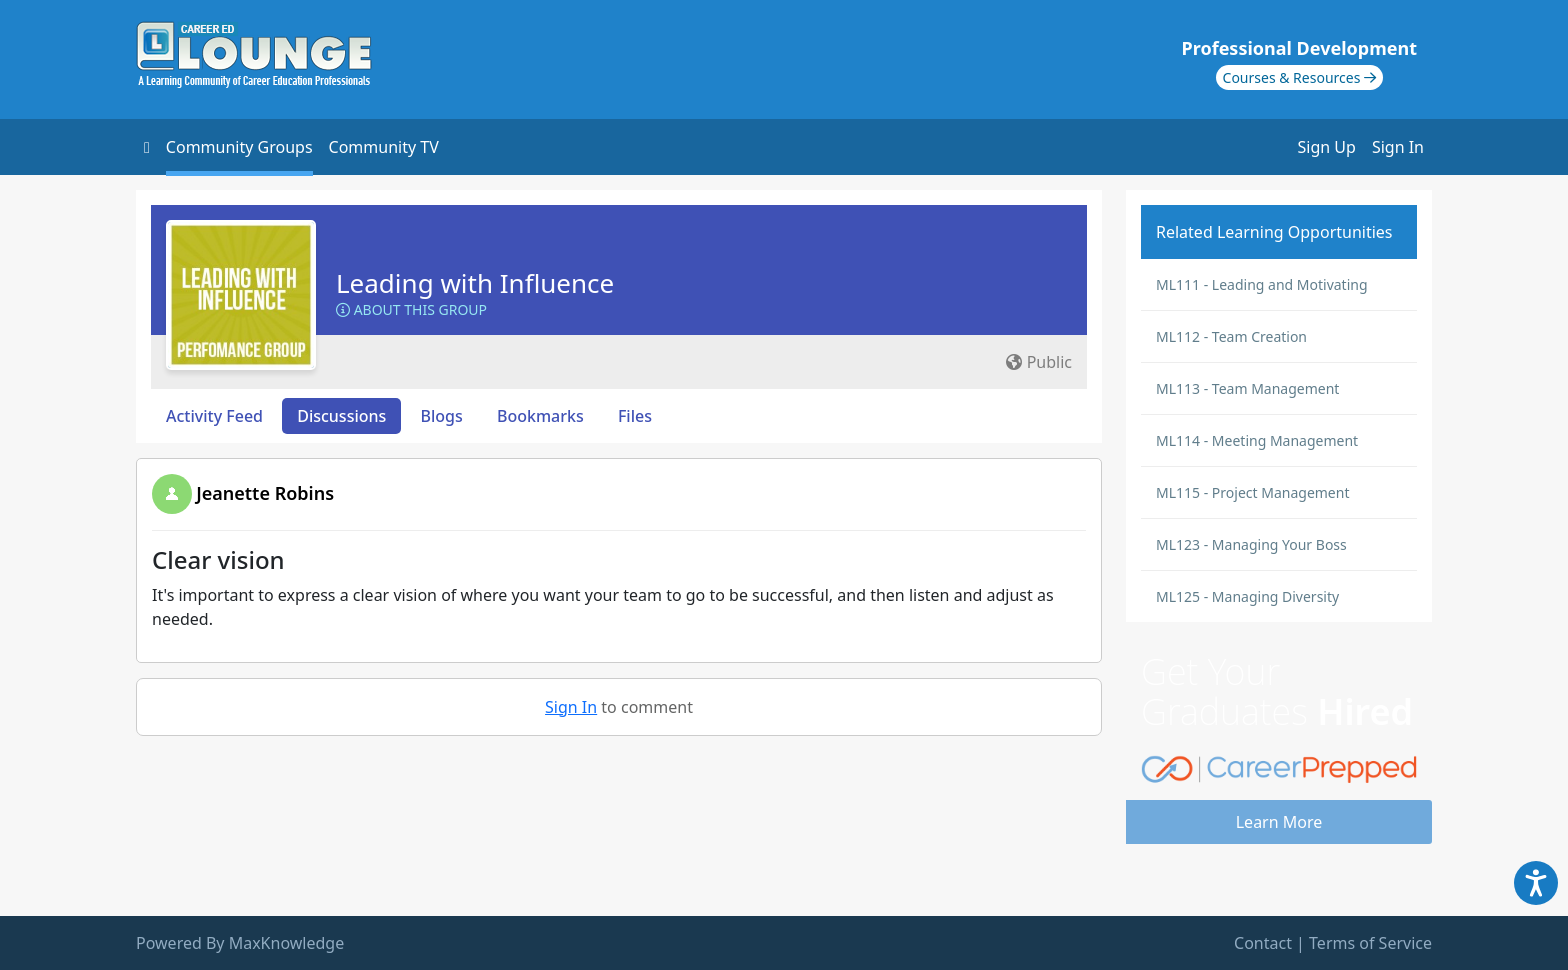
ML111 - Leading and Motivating (1262, 284)
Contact (1263, 943)
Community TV (384, 147)
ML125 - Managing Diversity (1247, 596)
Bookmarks (540, 416)
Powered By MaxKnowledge (240, 943)
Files (635, 416)
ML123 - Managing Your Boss (1251, 544)
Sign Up (1327, 147)
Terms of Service (1370, 943)
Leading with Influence (475, 283)
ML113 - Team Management (1247, 388)
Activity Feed (214, 416)
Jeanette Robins (265, 493)
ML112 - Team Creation (1231, 336)
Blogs (442, 416)
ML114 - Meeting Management (1257, 440)
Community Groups (239, 147)
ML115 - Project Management (1252, 492)
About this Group (411, 309)
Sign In (1398, 147)
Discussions (341, 416)
